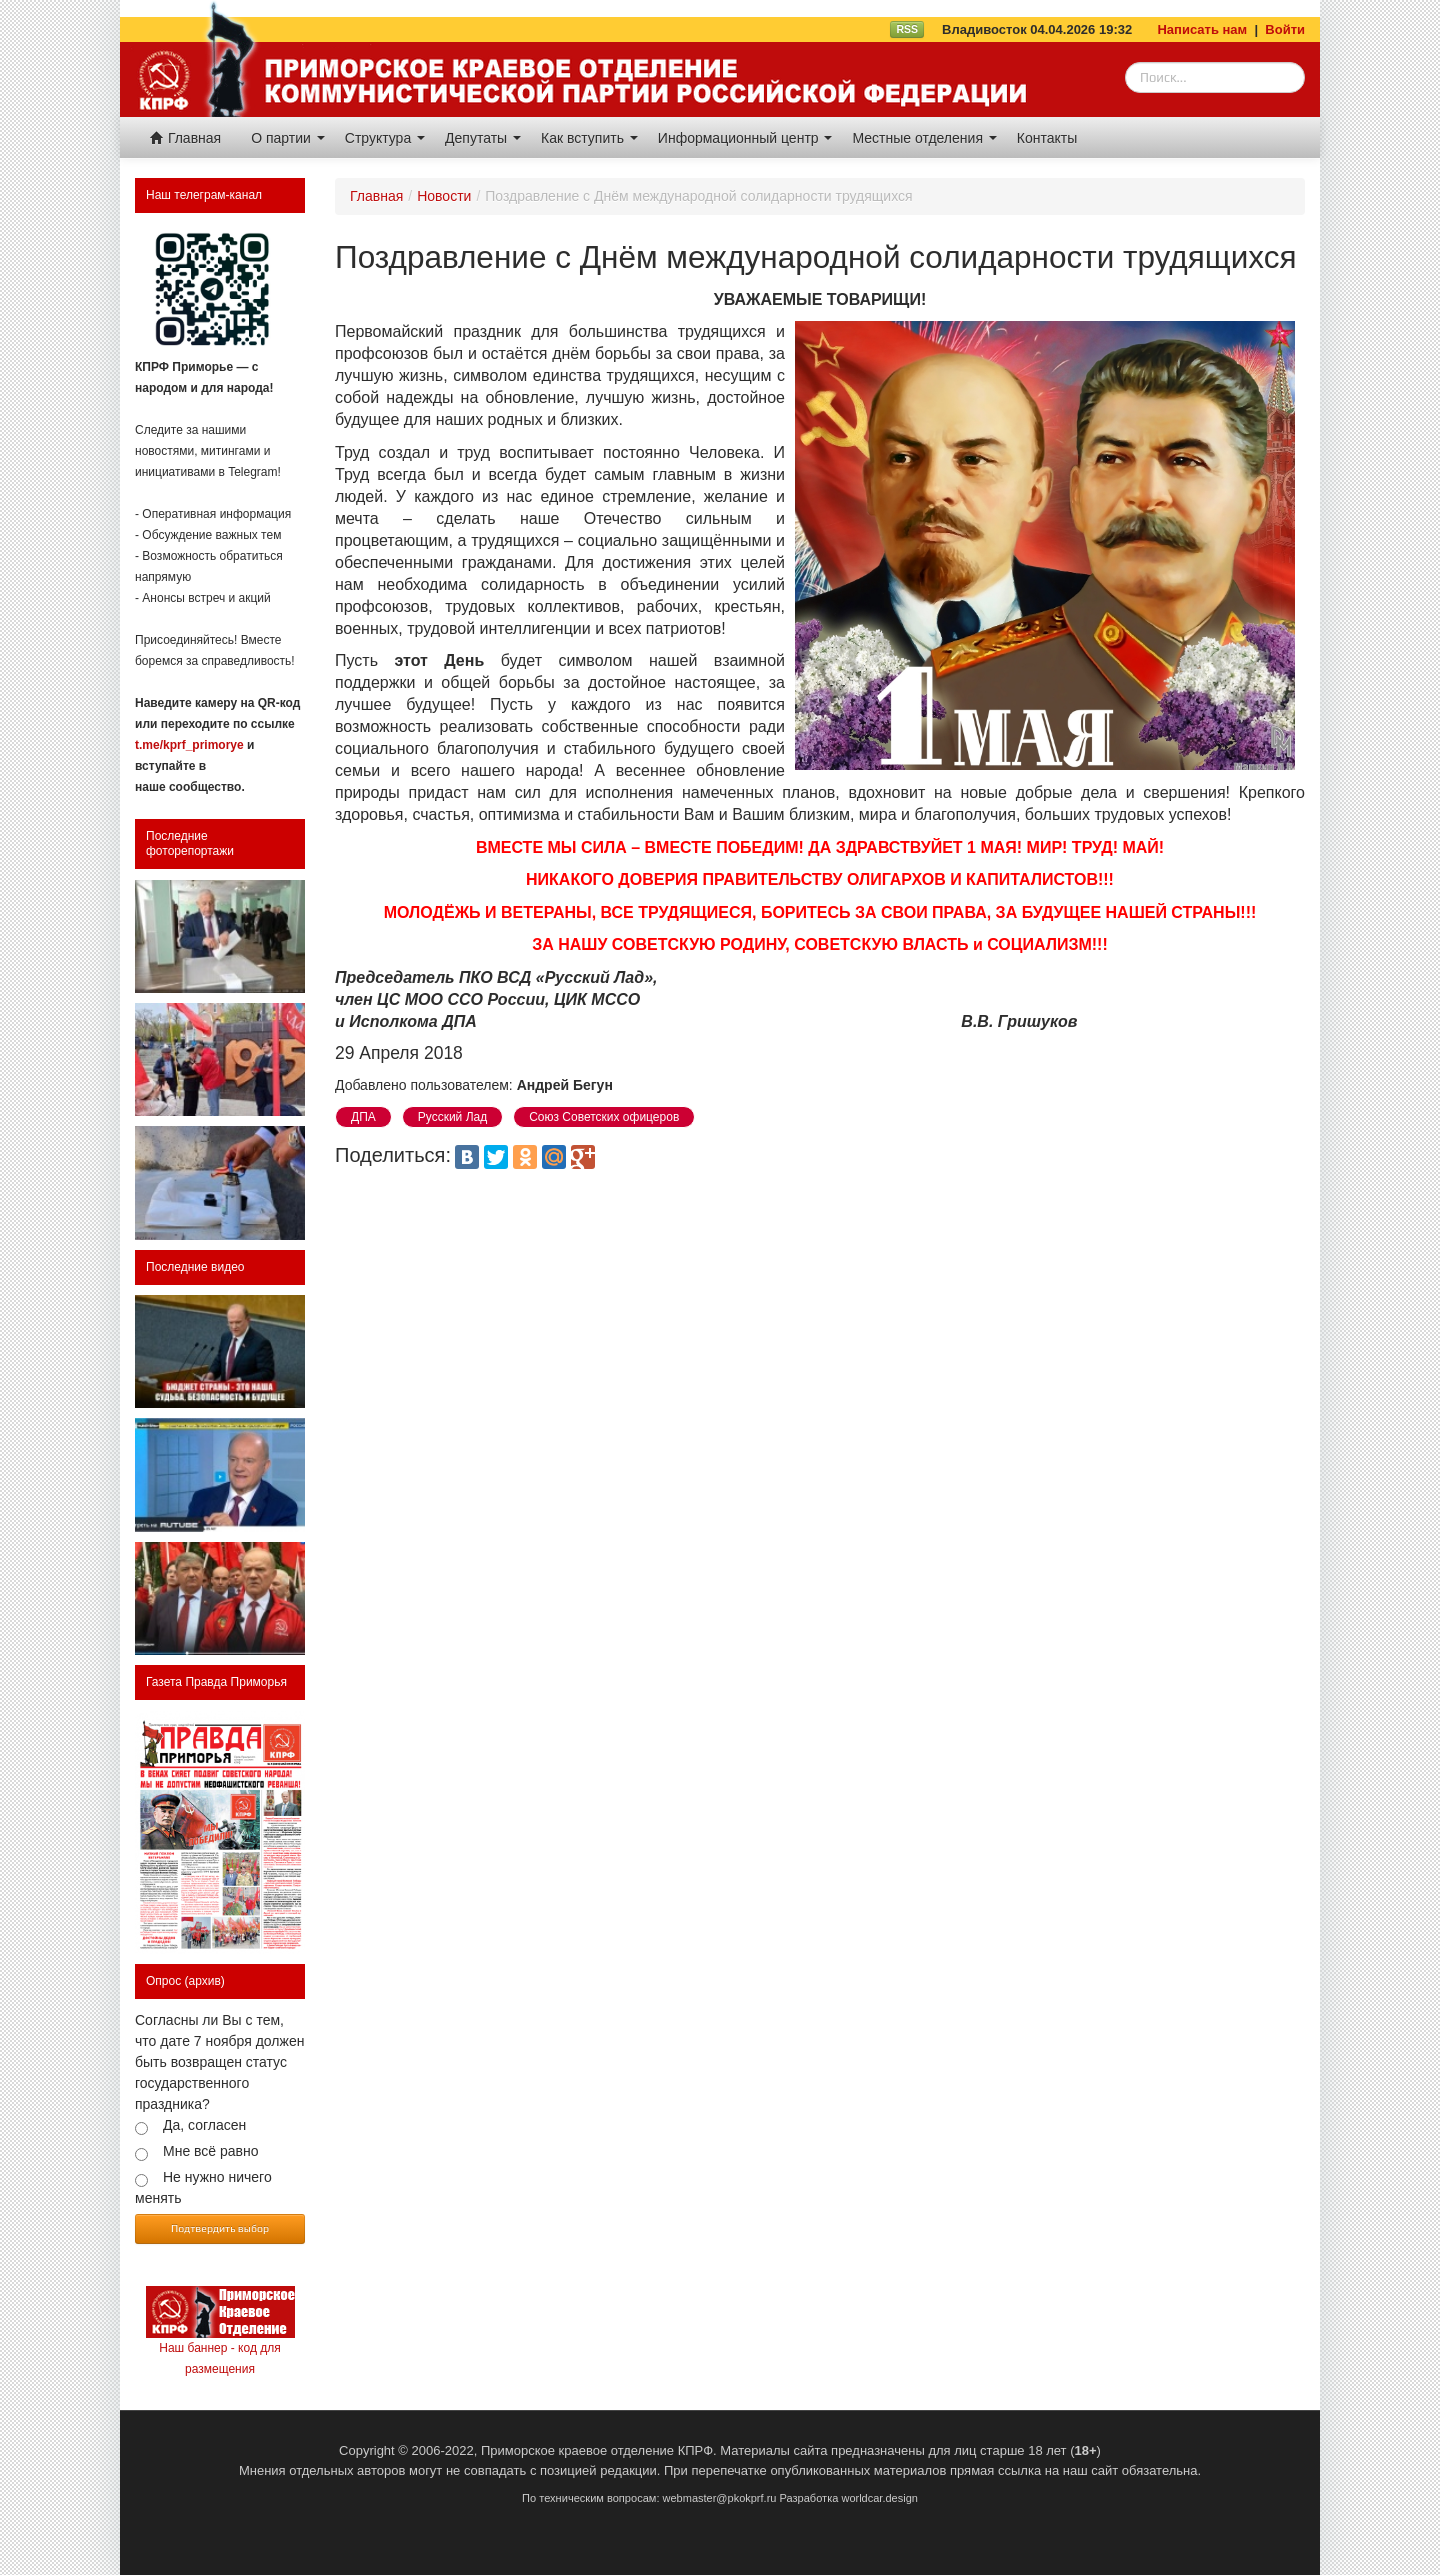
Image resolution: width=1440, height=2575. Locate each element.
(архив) (205, 1981)
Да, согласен (204, 2125)
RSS (907, 29)
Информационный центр (745, 138)
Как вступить (589, 138)
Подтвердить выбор (220, 2228)
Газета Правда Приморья (216, 1682)
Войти (1285, 29)
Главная (185, 138)
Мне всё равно (211, 2151)
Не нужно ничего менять (203, 2187)
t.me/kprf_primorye (189, 745)
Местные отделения (924, 138)
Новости (444, 196)
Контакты (1047, 138)
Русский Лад (452, 1117)
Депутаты (483, 138)
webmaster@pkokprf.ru (720, 2498)
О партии (288, 138)
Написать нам (1202, 29)
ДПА (363, 1117)
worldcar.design (879, 2498)
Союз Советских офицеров (604, 1117)
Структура (385, 138)
